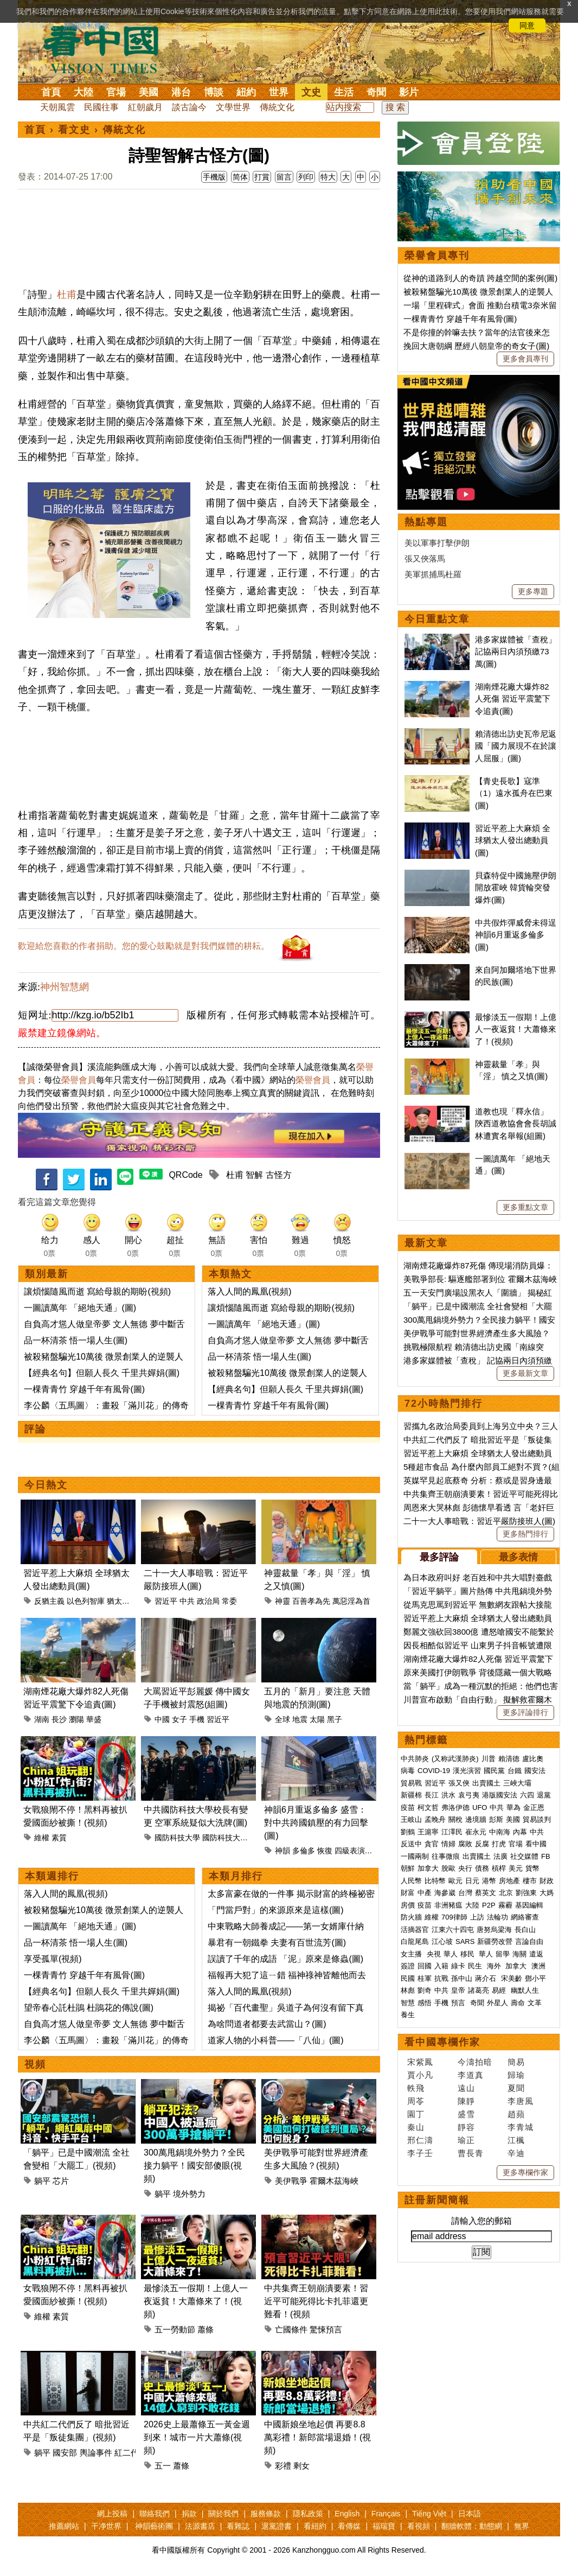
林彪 (408, 1990)
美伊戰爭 (291, 2180)
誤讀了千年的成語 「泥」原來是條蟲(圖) (285, 1958)
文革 (535, 2003)
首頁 (51, 92)
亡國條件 (291, 2329)
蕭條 (205, 2329)
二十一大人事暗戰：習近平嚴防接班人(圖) (479, 1521)
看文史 (74, 129)
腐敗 (465, 1844)
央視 (434, 1954)
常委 (229, 1601)
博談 (213, 92)
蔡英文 (485, 1893)
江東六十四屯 (453, 1929)
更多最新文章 (525, 1373)
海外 (495, 1966)
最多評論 (439, 1557)
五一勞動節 (175, 2329)
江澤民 (452, 1832)
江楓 (516, 2140)
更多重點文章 (525, 1207)
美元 (516, 1868)
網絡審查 (525, 1917)
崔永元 (475, 1832)
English (347, 2513)
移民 (467, 1954)
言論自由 (529, 1941)
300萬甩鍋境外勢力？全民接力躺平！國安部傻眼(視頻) (194, 2165)
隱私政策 (308, 2513)
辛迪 (516, 2153)
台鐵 (515, 1771)
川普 (488, 1759)
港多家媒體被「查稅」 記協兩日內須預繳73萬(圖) (515, 651)
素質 (59, 1837)
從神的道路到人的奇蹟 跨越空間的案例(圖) (480, 278)
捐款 (189, 2513)
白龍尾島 (415, 1941)
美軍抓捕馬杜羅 (432, 574)
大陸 (83, 92)
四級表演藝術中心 (365, 1850)
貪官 (432, 1844)
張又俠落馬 (424, 558)
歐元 (455, 1881)
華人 (451, 1954)
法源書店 (200, 2526)
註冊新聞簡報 (437, 2200)
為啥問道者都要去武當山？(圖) (267, 2024)
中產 (425, 1893)
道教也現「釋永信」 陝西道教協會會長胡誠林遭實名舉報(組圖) (515, 1123)
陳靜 (466, 2101)
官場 (116, 92)
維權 (41, 1837)
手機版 (214, 177)
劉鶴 (408, 1832)
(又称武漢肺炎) (455, 1759)
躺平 (42, 2180)
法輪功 (497, 1917)
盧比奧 (532, 1759)
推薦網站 (64, 2526)
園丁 (416, 2114)
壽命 (518, 2003)
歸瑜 (516, 2075)
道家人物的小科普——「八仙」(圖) (276, 2040)
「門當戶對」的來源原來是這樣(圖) (276, 1910)
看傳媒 (349, 2526)
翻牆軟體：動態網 (471, 2526)
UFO (479, 1807)
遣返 (536, 1954)
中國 (162, 1719)
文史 (311, 92)
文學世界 (233, 107)
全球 (282, 1719)
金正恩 (533, 1807)
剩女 (301, 2465)
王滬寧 (428, 1832)
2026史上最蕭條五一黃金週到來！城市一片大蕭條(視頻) (197, 2437)
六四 (527, 1795)
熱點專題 (426, 522)
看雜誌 (238, 2526)
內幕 (520, 1832)
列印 (305, 177)
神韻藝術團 (154, 2526)
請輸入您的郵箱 (481, 2221)
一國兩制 (415, 1856)
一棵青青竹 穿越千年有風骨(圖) (84, 1389)
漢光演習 (467, 1771)
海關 (519, 1954)
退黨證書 (276, 2526)
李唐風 (521, 2101)
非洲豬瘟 (448, 1905)
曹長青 (471, 2153)
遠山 (466, 2088)
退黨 (544, 1795)
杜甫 (66, 294)
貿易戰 (411, 1783)
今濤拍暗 (475, 2062)
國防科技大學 (177, 1837)
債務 (482, 1868)
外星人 (497, 2003)
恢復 (324, 1850)
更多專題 (533, 591)
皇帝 (458, 1990)
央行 (465, 1868)
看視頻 (418, 2526)
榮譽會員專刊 (437, 255)
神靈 (282, 1601)
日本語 (469, 2513)
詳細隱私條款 (87, 25)
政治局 (208, 1601)
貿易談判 (538, 1819)
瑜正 (466, 2140)
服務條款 (266, 2513)
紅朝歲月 (145, 107)
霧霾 (505, 1905)
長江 (432, 1795)
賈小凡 (420, 2075)
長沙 (59, 1719)
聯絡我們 (154, 2513)
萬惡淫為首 (351, 1601)
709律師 (454, 1917)
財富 (408, 1893)
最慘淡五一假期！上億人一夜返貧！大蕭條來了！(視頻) (196, 2301)
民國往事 (101, 107)
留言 (284, 177)
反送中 (411, 1844)
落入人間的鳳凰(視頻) (250, 1291)
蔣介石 (486, 1978)
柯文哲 (428, 1807)
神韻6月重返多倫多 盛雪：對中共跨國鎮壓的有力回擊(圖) (316, 1822)
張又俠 (459, 1783)
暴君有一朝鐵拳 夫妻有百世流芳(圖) (277, 1942)
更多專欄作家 (525, 2172)
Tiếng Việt (429, 2513)
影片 (409, 92)
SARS (464, 1941)
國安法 (534, 1771)
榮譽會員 (78, 1080)
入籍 (441, 1966)
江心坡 (442, 1941)
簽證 (408, 1966)
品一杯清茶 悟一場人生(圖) (75, 1340)
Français (386, 2513)
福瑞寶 (384, 2526)
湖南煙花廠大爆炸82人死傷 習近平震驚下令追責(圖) (512, 699)
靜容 (466, 2127)
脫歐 (448, 1868)
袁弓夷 (468, 1795)
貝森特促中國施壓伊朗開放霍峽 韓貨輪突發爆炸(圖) (515, 887)
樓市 (530, 1881)
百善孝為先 (311, 1601)
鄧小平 (535, 1978)
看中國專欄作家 (442, 2042)
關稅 (455, 1819)
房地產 (509, 1881)
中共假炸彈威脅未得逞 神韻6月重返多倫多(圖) (515, 935)
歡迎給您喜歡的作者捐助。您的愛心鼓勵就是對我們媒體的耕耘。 (143, 946)
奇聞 (376, 92)
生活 (344, 92)
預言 (459, 2003)
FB (545, 1856)
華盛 (93, 1719)
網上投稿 (112, 2513)
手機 (196, 1719)
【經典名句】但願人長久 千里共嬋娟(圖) (101, 1373)
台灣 (465, 1893)
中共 (187, 1601)
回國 (425, 1966)
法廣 (500, 1856)
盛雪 (466, 2114)
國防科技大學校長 (232, 1837)
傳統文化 (277, 107)
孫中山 (461, 1978)
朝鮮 (408, 1868)
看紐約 (315, 2526)
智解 (254, 1174)
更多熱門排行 (525, 1533)
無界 (521, 2526)
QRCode (185, 1174)
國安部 (65, 2452)
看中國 (536, 1844)
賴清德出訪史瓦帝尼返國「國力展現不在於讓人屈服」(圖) (515, 746)
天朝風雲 (57, 107)
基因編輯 (529, 1905)
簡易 (516, 2062)
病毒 (408, 1771)
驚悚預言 (326, 2329)
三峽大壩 (517, 1783)
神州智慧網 (64, 986)
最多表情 (518, 1557)
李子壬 (420, 2153)
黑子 (334, 1719)
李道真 (471, 2075)
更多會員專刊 (525, 358)
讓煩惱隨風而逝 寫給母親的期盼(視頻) (97, 1291)
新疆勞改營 (494, 1941)
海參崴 (444, 1893)
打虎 (499, 1844)
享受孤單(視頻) (53, 1958)
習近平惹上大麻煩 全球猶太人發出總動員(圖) (512, 840)
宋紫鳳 (420, 2062)
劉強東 (526, 1893)
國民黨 (494, 1771)
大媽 (547, 1893)
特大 (328, 177)
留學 (503, 1954)
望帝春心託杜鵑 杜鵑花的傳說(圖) (88, 2007)
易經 (500, 1990)
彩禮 (283, 2465)
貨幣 (532, 1868)
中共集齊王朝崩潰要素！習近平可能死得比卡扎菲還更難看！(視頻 (316, 2301)
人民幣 (411, 1881)
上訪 (477, 1917)
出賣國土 (486, 1783)
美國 (148, 92)
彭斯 (496, 1819)
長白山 (525, 1929)
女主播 (412, 1954)
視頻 (35, 2064)
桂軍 (425, 1978)
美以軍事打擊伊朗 (437, 542)
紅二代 (126, 2452)
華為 (513, 1807)
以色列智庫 (86, 1601)
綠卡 (458, 1966)
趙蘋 (516, 2114)
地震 (299, 1719)
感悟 (425, 2003)
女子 (179, 1719)
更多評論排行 (525, 1712)
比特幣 (435, 1881)
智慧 (408, 2003)
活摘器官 (415, 1929)
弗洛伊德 (455, 1807)
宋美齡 (511, 1978)
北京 (506, 1893)
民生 (476, 1966)
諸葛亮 (478, 1990)
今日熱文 (46, 1485)
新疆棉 (411, 1795)
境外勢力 (189, 2193)
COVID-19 (434, 1771)
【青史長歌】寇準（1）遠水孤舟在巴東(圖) (514, 793)
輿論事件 (96, 2452)
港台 (181, 92)
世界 (278, 92)
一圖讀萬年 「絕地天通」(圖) (80, 1307)
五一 (163, 2465)
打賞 (261, 177)
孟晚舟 (435, 1819)
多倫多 (303, 1850)
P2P (489, 1905)
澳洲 (538, 1966)
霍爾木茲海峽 (334, 2180)
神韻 (282, 1850)
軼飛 (416, 2088)
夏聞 (516, 2088)
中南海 (499, 1832)
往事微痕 (446, 1856)
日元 (472, 1881)
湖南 (41, 1719)
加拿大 (428, 1868)
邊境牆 (475, 1819)
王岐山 (411, 1819)
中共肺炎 (415, 1759)
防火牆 (411, 1917)
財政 (547, 1881)
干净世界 (106, 2526)
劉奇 (425, 1990)
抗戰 (441, 1978)
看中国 (107, 49)
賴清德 (508, 1759)
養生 (408, 2015)
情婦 (448, 1844)
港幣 (489, 1881)
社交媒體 (524, 1856)
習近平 (166, 1601)
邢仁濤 (420, 2140)
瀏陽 (76, 1719)
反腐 (482, 1844)
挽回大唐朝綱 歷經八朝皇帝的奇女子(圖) (476, 345)
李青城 (521, 2127)
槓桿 (499, 1868)
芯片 (61, 2180)
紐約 (246, 92)
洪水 (448, 1795)
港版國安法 (499, 1795)
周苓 (416, 2101)
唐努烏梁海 (494, 1929)
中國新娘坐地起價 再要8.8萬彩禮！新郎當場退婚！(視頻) (317, 2437)
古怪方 (279, 1174)
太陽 (317, 1719)
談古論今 (189, 107)
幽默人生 (525, 1990)
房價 (408, 1905)
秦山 (416, 2127)
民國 (408, 1978)
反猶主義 (49, 1601)
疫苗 (408, 1807)
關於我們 (223, 2513)
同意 (527, 25)
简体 (240, 177)
